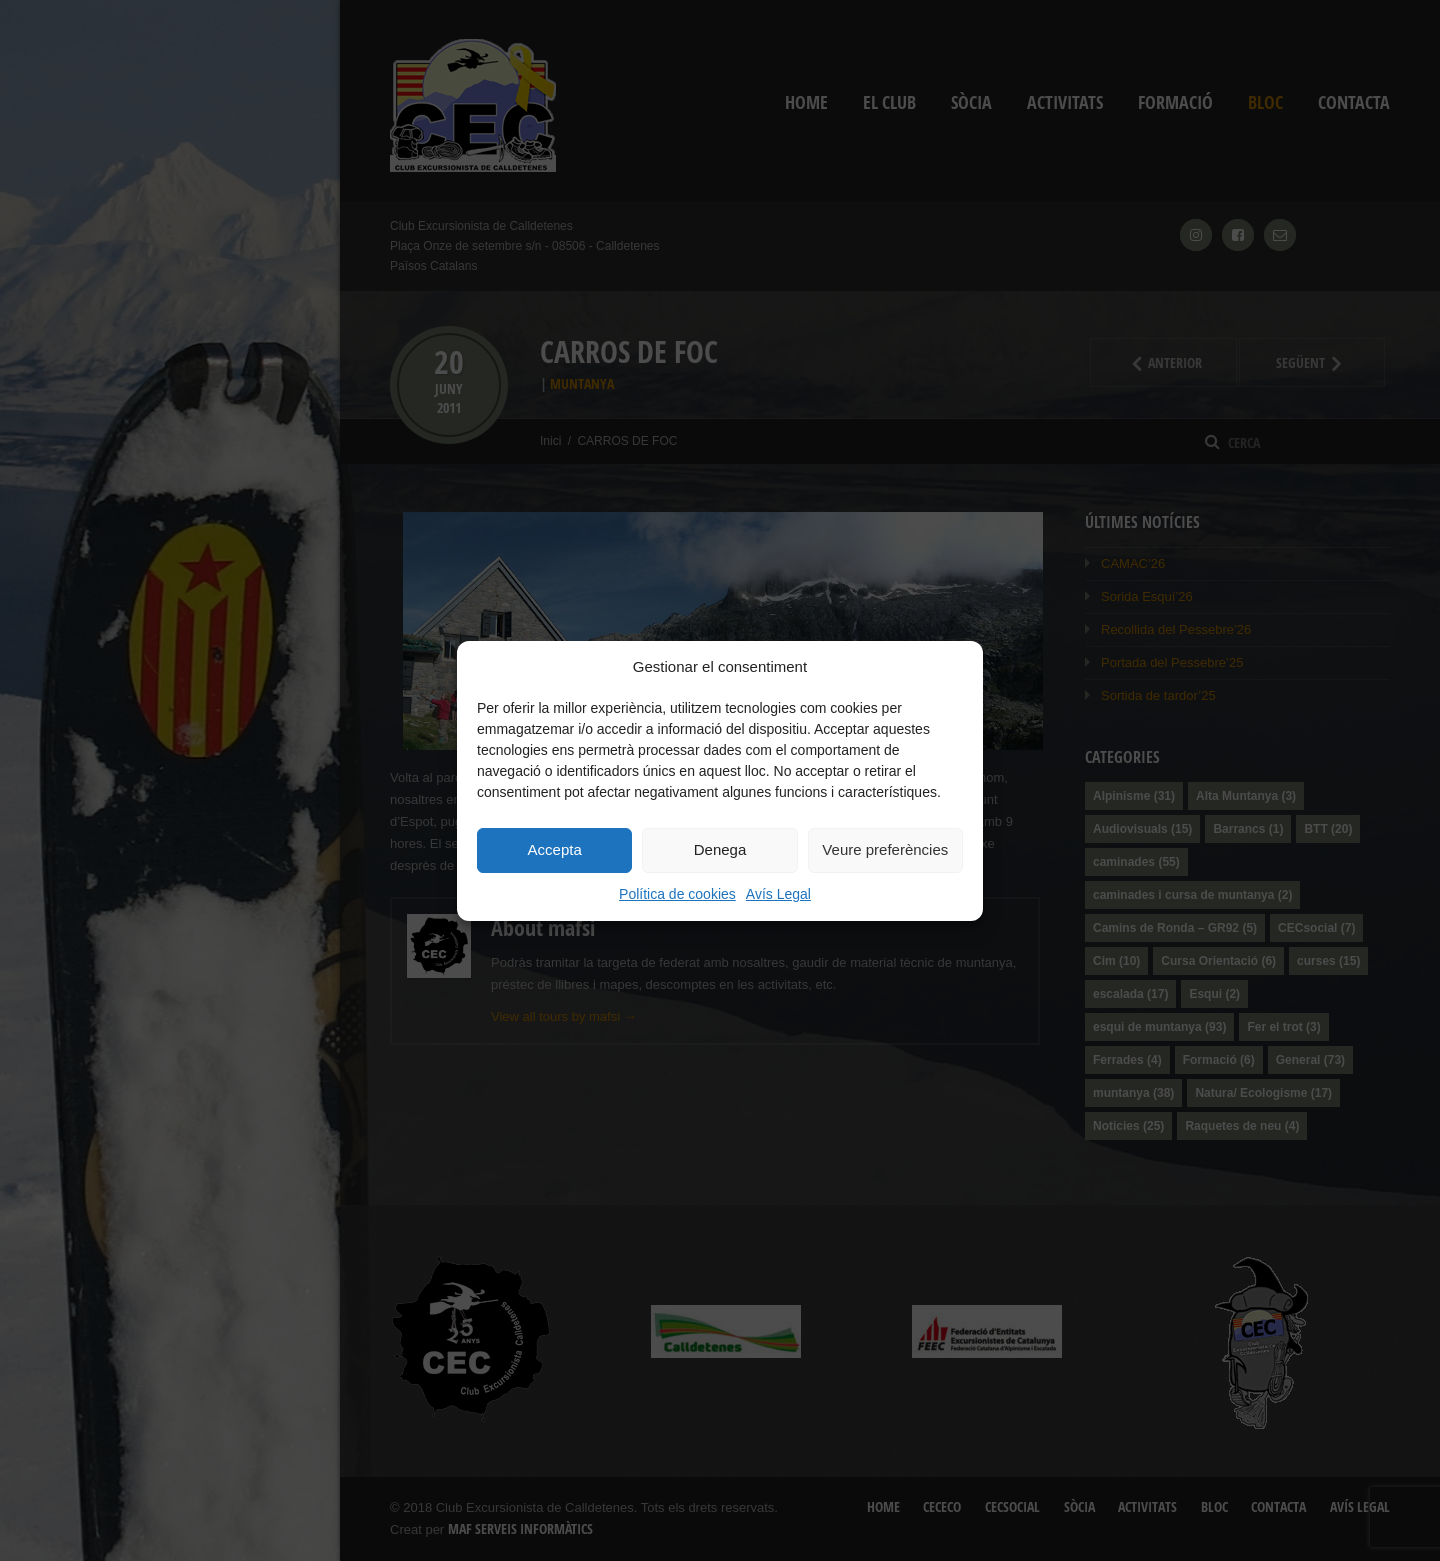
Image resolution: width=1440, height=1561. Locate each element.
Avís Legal (778, 894)
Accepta (555, 849)
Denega (720, 849)
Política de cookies (677, 894)
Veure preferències (885, 849)
